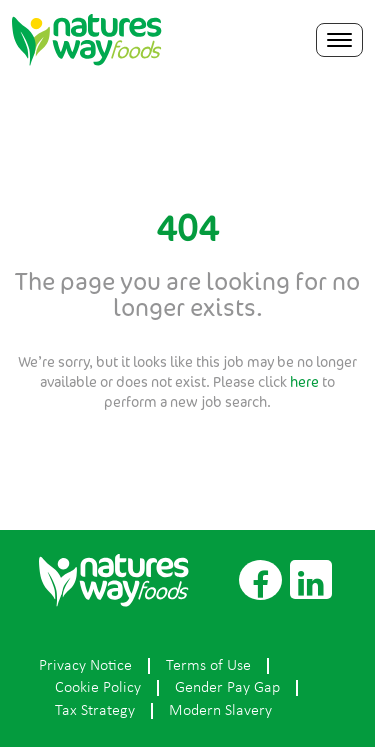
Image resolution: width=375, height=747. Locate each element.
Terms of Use (208, 666)
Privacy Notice (85, 666)
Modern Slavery (220, 711)
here (304, 381)
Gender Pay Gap (227, 688)
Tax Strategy (95, 711)
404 (187, 228)
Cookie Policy (98, 688)
